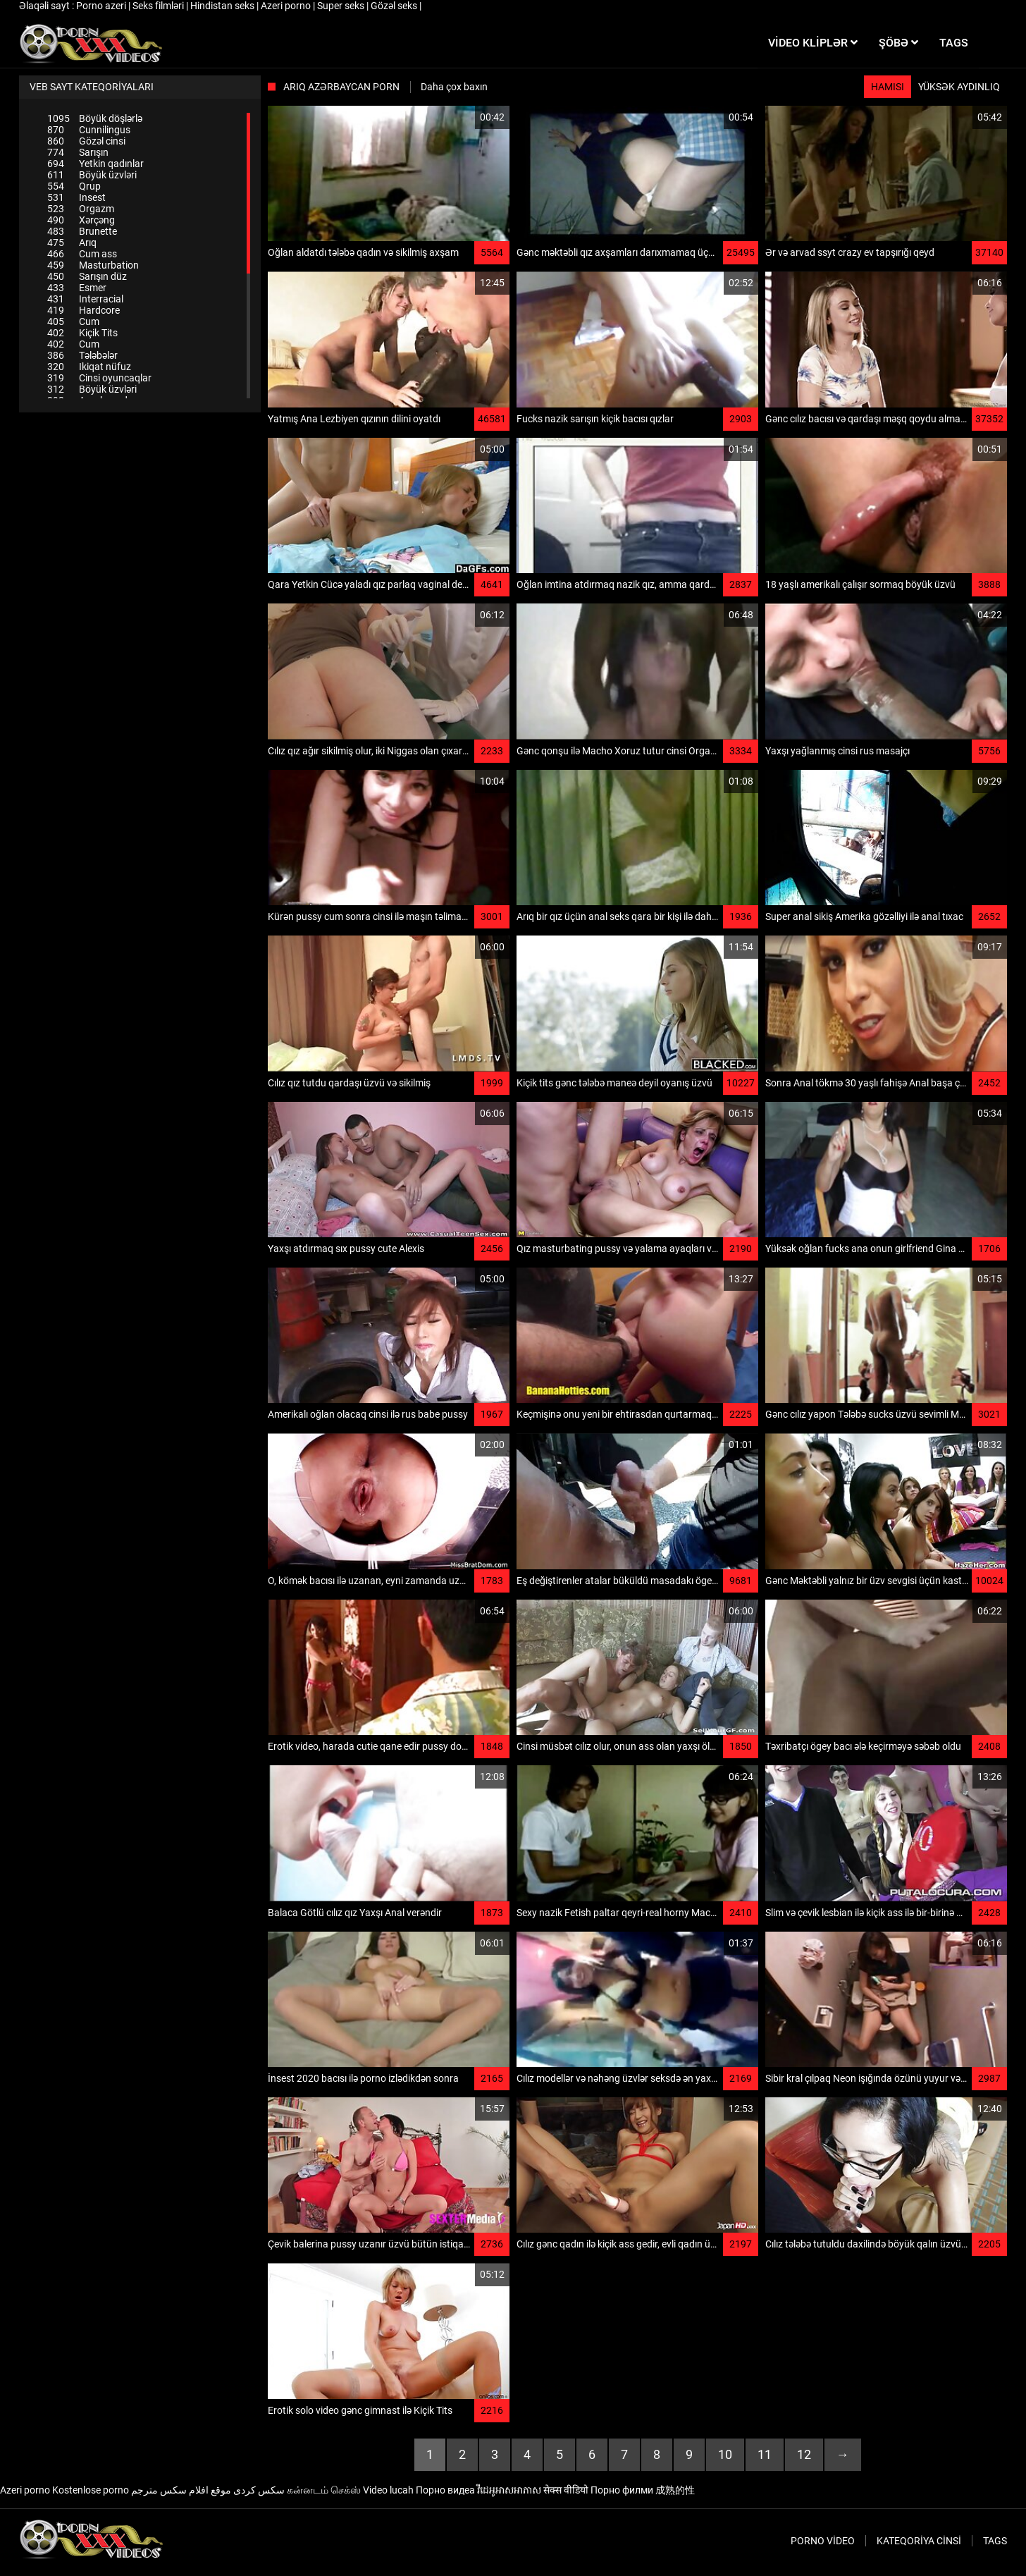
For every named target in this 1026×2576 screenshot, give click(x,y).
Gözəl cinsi (86, 141)
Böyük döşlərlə (94, 118)
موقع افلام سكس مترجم (181, 2490)
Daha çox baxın (454, 86)
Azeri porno (287, 5)
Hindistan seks (223, 5)
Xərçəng (81, 220)
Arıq (72, 242)
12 (804, 2454)
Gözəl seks (395, 5)
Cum (73, 321)
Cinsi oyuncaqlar (99, 378)
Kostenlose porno (90, 2490)
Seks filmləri (159, 5)
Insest (76, 197)
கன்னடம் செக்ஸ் (324, 2490)
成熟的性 (675, 2490)
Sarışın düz (87, 276)
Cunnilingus (88, 129)
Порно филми (622, 2490)
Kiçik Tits (82, 332)
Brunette (82, 231)
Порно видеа (445, 2490)
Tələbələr (82, 355)
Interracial (85, 299)
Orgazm (80, 208)
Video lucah (388, 2490)
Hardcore (83, 310)
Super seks (341, 5)
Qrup (74, 186)
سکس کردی (259, 2490)
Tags (995, 2540)
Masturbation (93, 265)
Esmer (76, 287)
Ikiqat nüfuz (89, 366)
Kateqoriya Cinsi (919, 2540)
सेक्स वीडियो (565, 2490)
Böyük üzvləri (92, 174)
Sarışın (78, 152)
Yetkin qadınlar (95, 163)
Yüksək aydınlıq (959, 86)
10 (725, 2454)
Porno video (823, 2540)
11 (765, 2454)
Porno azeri (102, 5)
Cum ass (82, 253)
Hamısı (887, 86)
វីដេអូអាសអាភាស (509, 2490)
